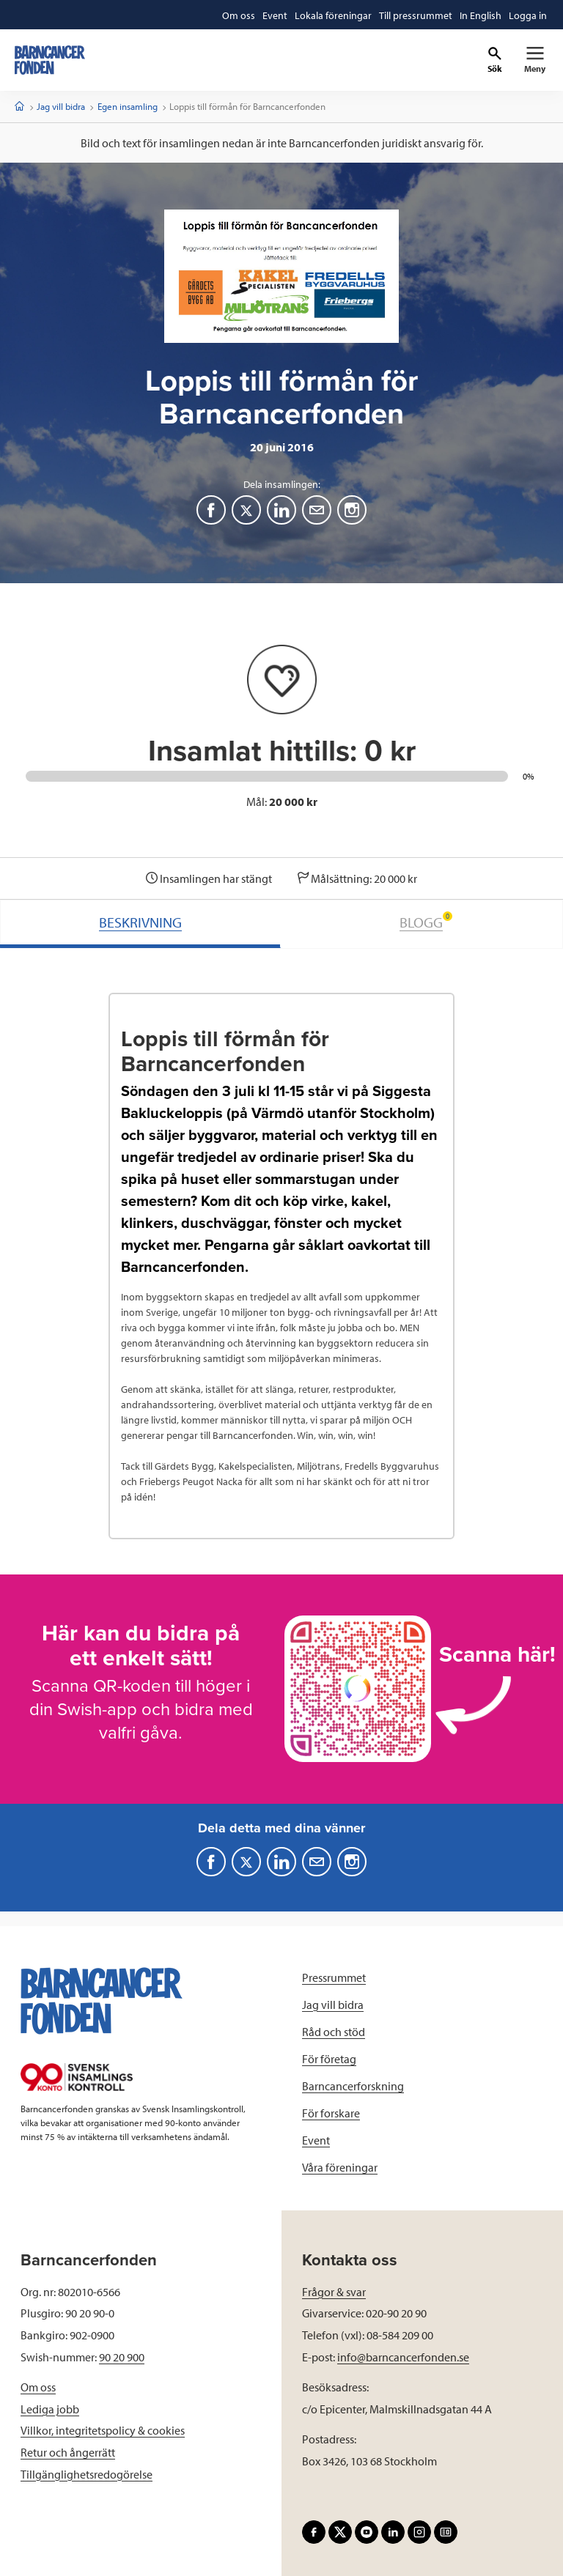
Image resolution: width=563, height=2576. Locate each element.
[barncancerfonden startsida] (50, 60)
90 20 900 (121, 2357)
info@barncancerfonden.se (403, 2357)
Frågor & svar (334, 2291)
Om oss (38, 2387)
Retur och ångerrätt (68, 2452)
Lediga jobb (50, 2409)
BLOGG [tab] (426, 921)
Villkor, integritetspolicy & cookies (103, 2430)
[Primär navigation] (534, 60)
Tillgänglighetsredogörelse (86, 2474)
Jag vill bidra (61, 106)
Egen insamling (127, 106)
